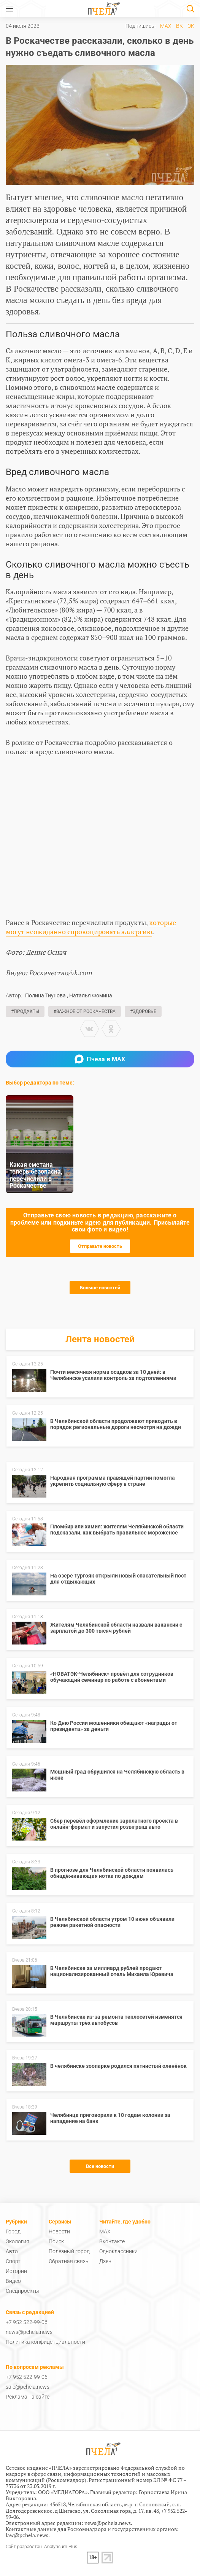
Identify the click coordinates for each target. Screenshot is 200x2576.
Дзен (105, 2261)
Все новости (100, 2166)
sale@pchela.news (27, 2387)
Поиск (56, 2241)
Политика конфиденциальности (45, 2342)
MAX (165, 26)
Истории (16, 2271)
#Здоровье (143, 1011)
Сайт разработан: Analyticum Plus (41, 2546)
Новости (59, 2231)
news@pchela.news (29, 2332)
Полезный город (69, 2251)
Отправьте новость (100, 1246)
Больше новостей (100, 1287)
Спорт (13, 2261)
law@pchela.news (27, 2535)
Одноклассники (118, 2251)
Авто (12, 2251)
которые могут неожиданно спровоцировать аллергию (91, 927)
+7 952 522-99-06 (27, 2322)
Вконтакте (112, 2241)
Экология (17, 2241)
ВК (179, 26)
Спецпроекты (22, 2291)
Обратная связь (69, 2261)
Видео (13, 2281)
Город (13, 2231)
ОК (190, 26)
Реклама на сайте (27, 2397)
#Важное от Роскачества (85, 1011)
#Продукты (25, 1011)
